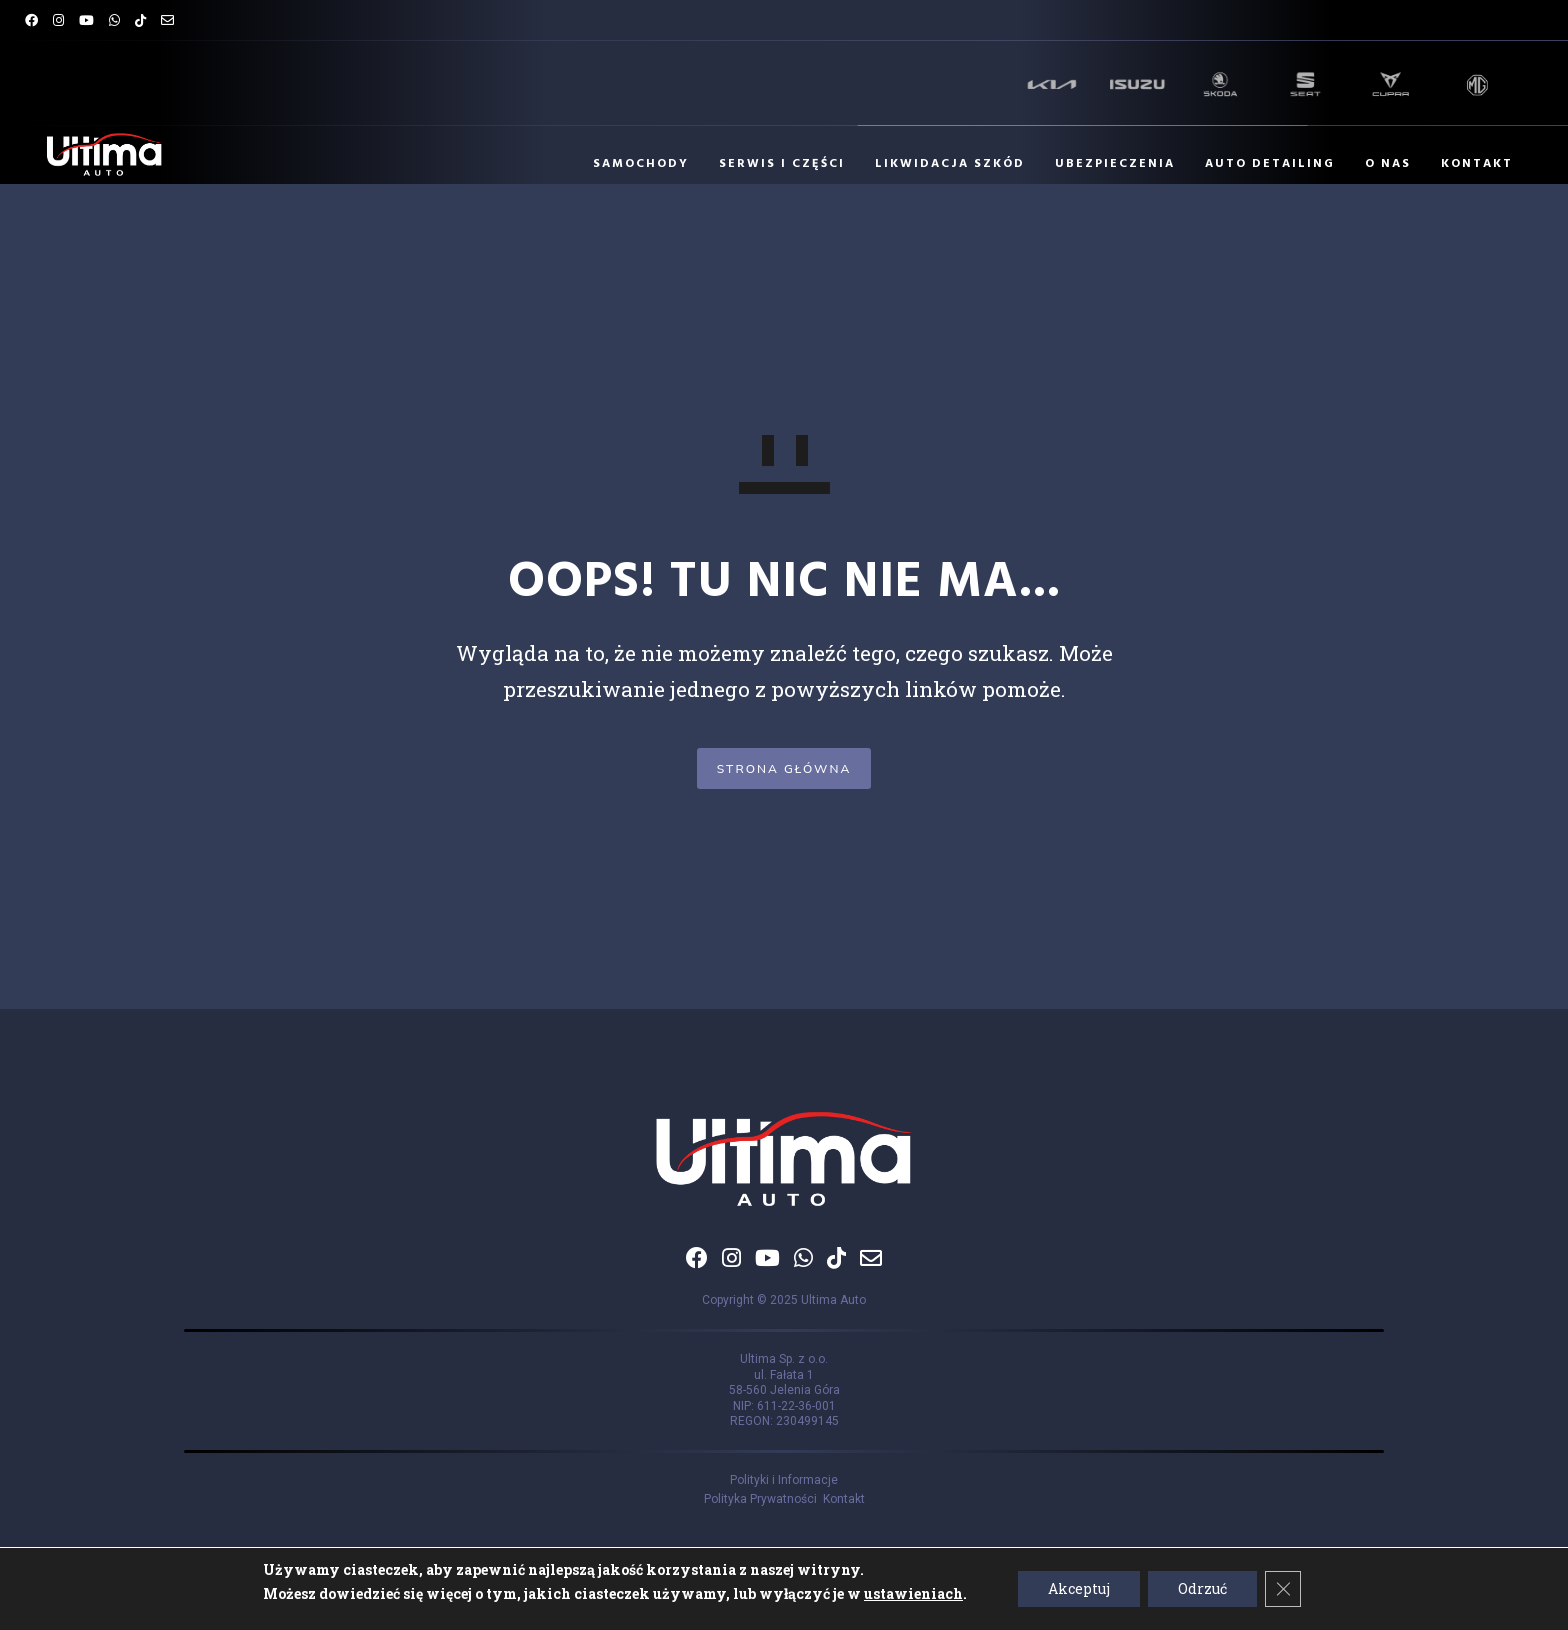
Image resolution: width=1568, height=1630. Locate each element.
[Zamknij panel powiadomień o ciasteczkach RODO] (1283, 1589)
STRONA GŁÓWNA (784, 768)
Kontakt (844, 1499)
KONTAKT (1467, 164)
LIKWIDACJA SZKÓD (940, 164)
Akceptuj (1079, 1588)
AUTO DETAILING (1260, 164)
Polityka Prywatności (763, 1499)
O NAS (1378, 164)
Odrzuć (1202, 1588)
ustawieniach (913, 1593)
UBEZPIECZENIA (1105, 164)
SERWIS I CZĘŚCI (772, 164)
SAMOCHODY (631, 164)
